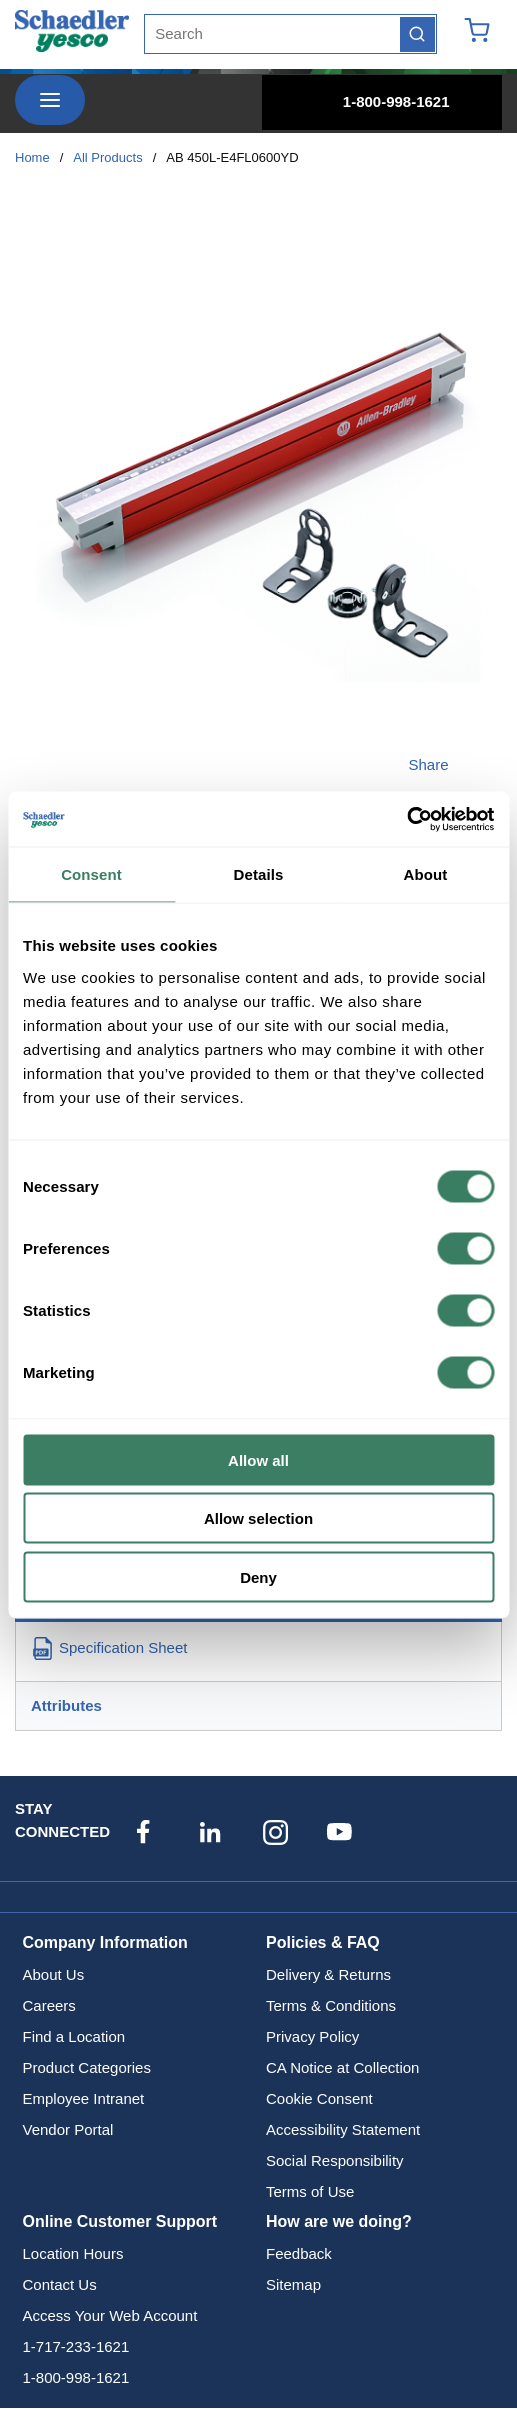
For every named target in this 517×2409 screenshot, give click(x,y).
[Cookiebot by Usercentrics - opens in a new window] (406, 819)
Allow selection (258, 1518)
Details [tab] (259, 874)
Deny (258, 1576)
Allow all (258, 1459)
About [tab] (426, 874)
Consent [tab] (91, 874)
